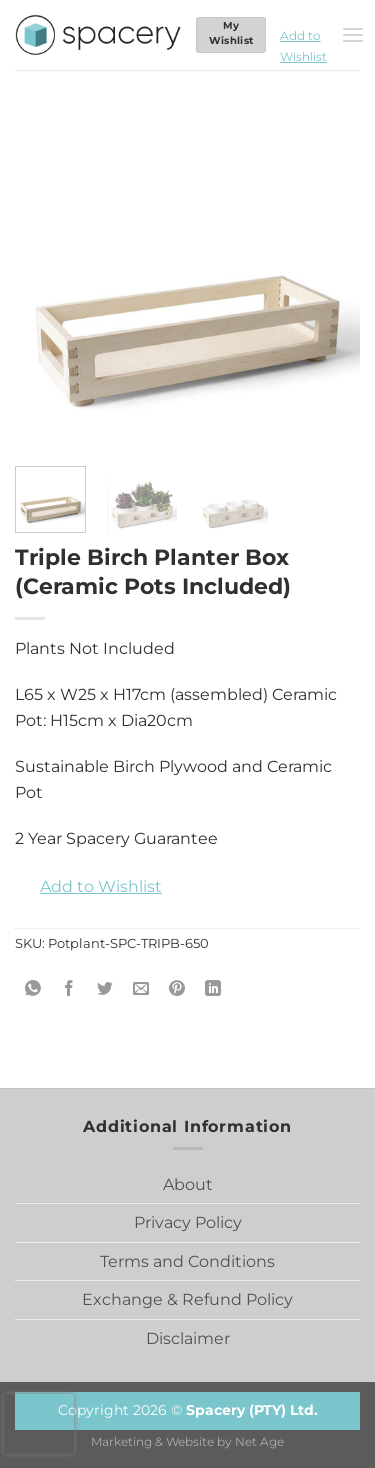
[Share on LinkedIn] (213, 988)
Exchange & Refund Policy (187, 1299)
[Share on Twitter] (105, 988)
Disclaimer (188, 1338)
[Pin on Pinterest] (177, 988)
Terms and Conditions (187, 1261)
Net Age (259, 1442)
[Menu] (353, 34)
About (188, 1184)
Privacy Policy (188, 1222)
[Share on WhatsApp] (33, 988)
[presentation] (39, 1424)
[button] (303, 35)
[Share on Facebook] (69, 988)
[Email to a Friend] (141, 988)
